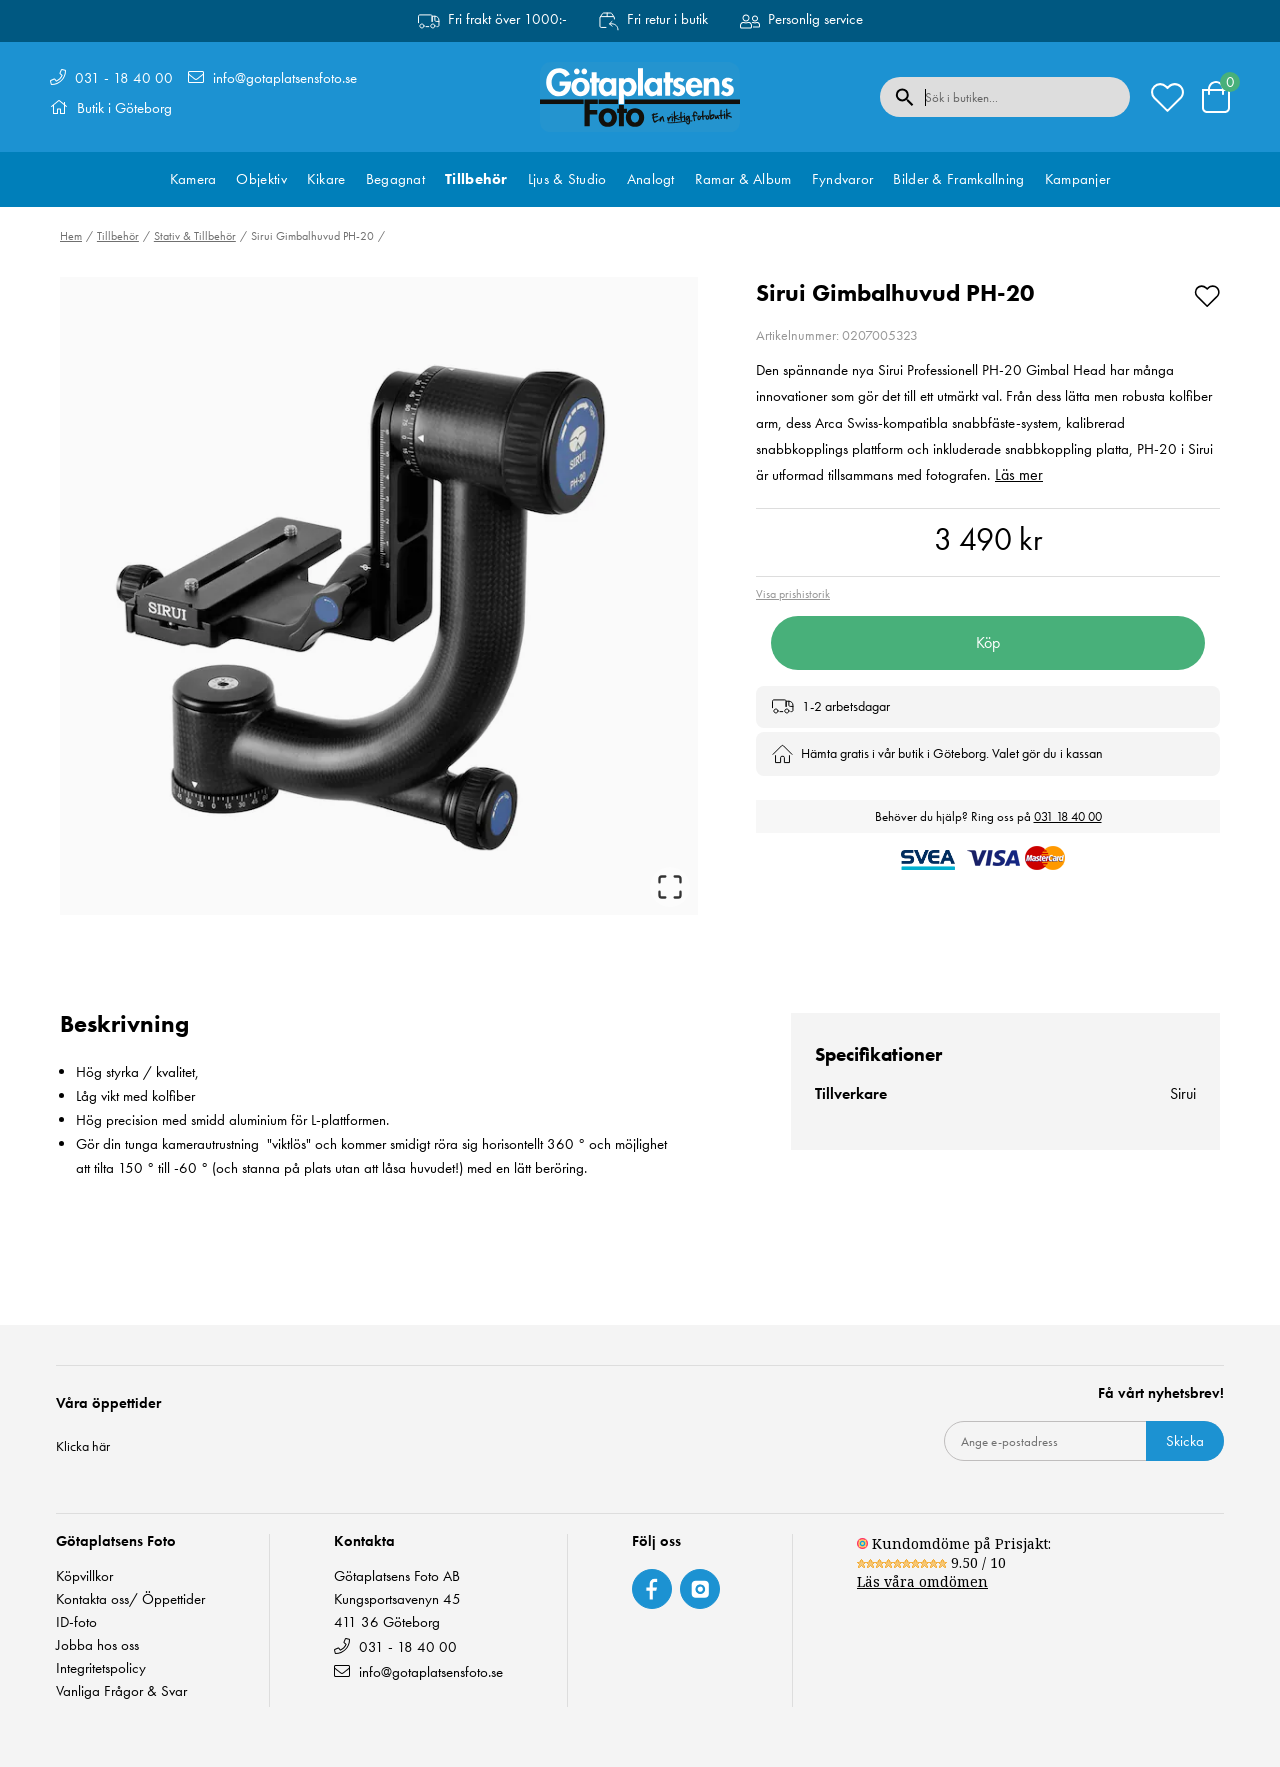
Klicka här (83, 1446)
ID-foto (76, 1622)
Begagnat (395, 179)
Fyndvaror (843, 179)
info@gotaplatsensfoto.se (285, 78)
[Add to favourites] (1207, 293)
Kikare (326, 179)
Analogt (651, 179)
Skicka (1185, 1441)
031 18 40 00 (1068, 816)
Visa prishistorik (793, 594)
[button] (379, 596)
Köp (988, 642)
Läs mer (1019, 474)
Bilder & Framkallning (958, 179)
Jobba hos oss (97, 1645)
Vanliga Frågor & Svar (121, 1691)
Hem (71, 236)
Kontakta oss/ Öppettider (130, 1599)
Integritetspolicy (101, 1668)
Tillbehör (476, 179)
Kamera (193, 179)
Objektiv (261, 179)
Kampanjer (1078, 179)
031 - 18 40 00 (124, 78)
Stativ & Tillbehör (195, 236)
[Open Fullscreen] (670, 887)
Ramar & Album (743, 179)
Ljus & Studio (567, 179)
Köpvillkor (84, 1576)
